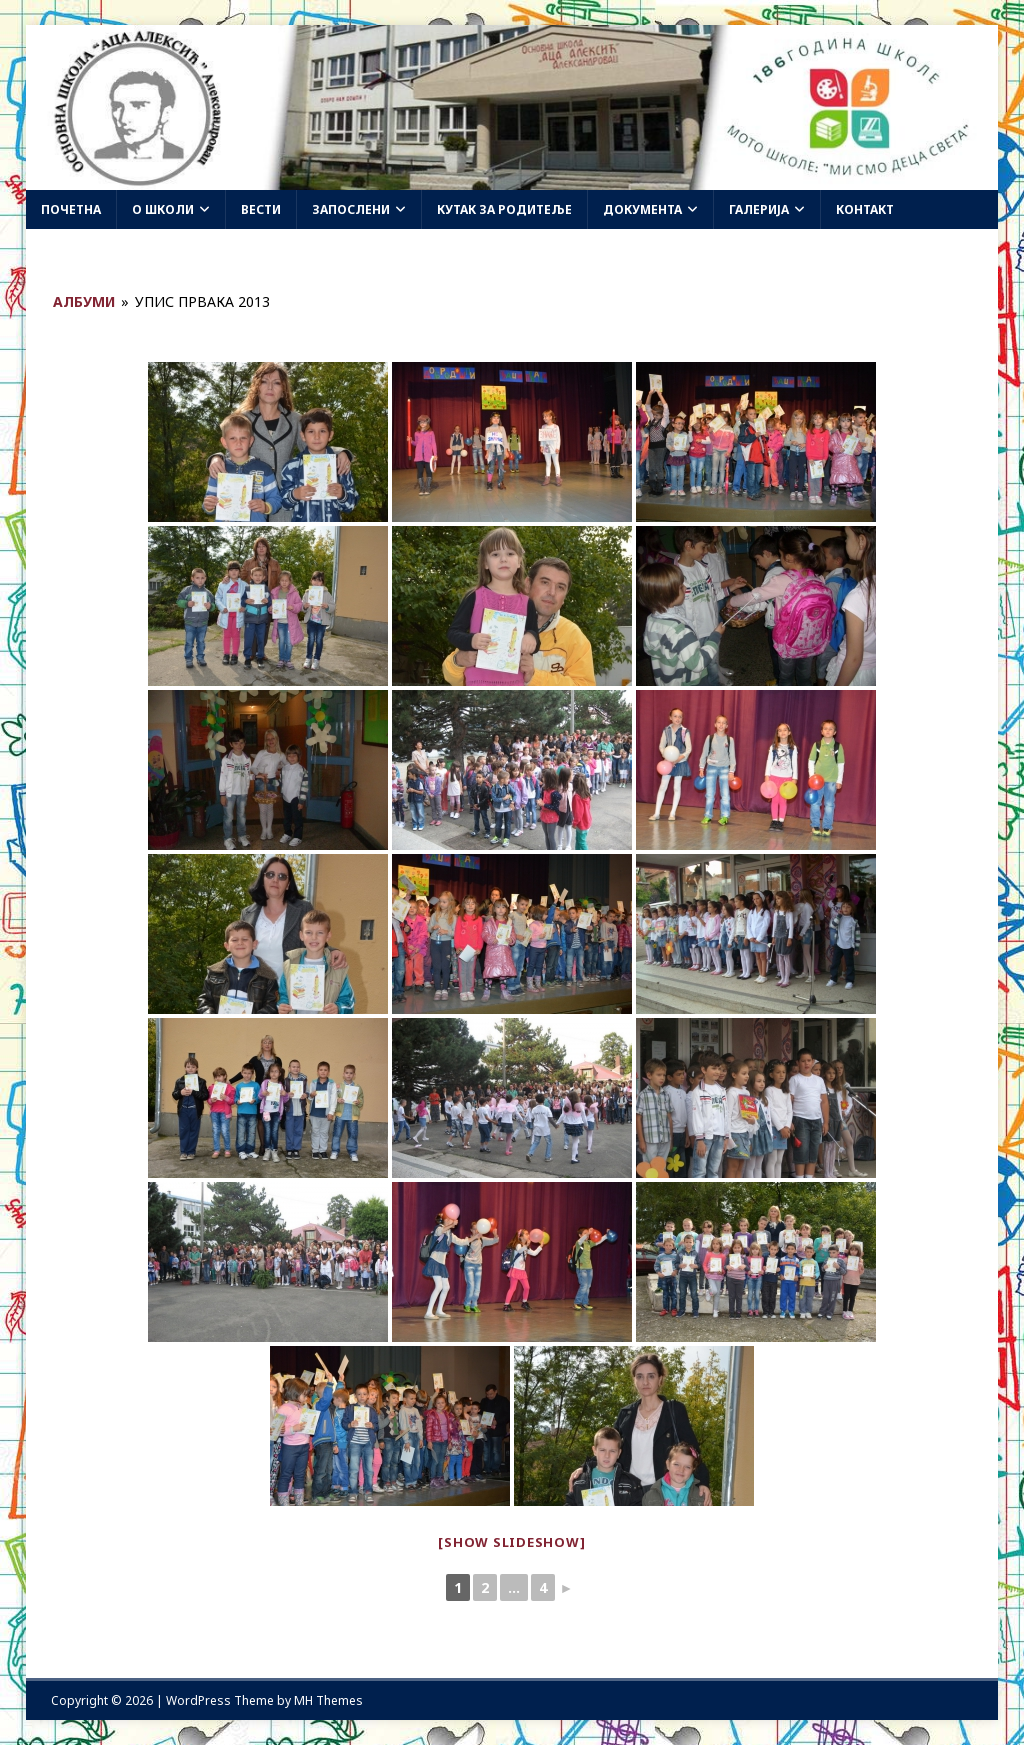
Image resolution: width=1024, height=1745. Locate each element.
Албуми (84, 301)
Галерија (759, 209)
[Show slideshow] (511, 1542)
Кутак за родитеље (504, 209)
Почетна (71, 209)
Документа (642, 209)
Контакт (865, 209)
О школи (163, 209)
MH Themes (328, 1700)
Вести (261, 209)
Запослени (351, 209)
